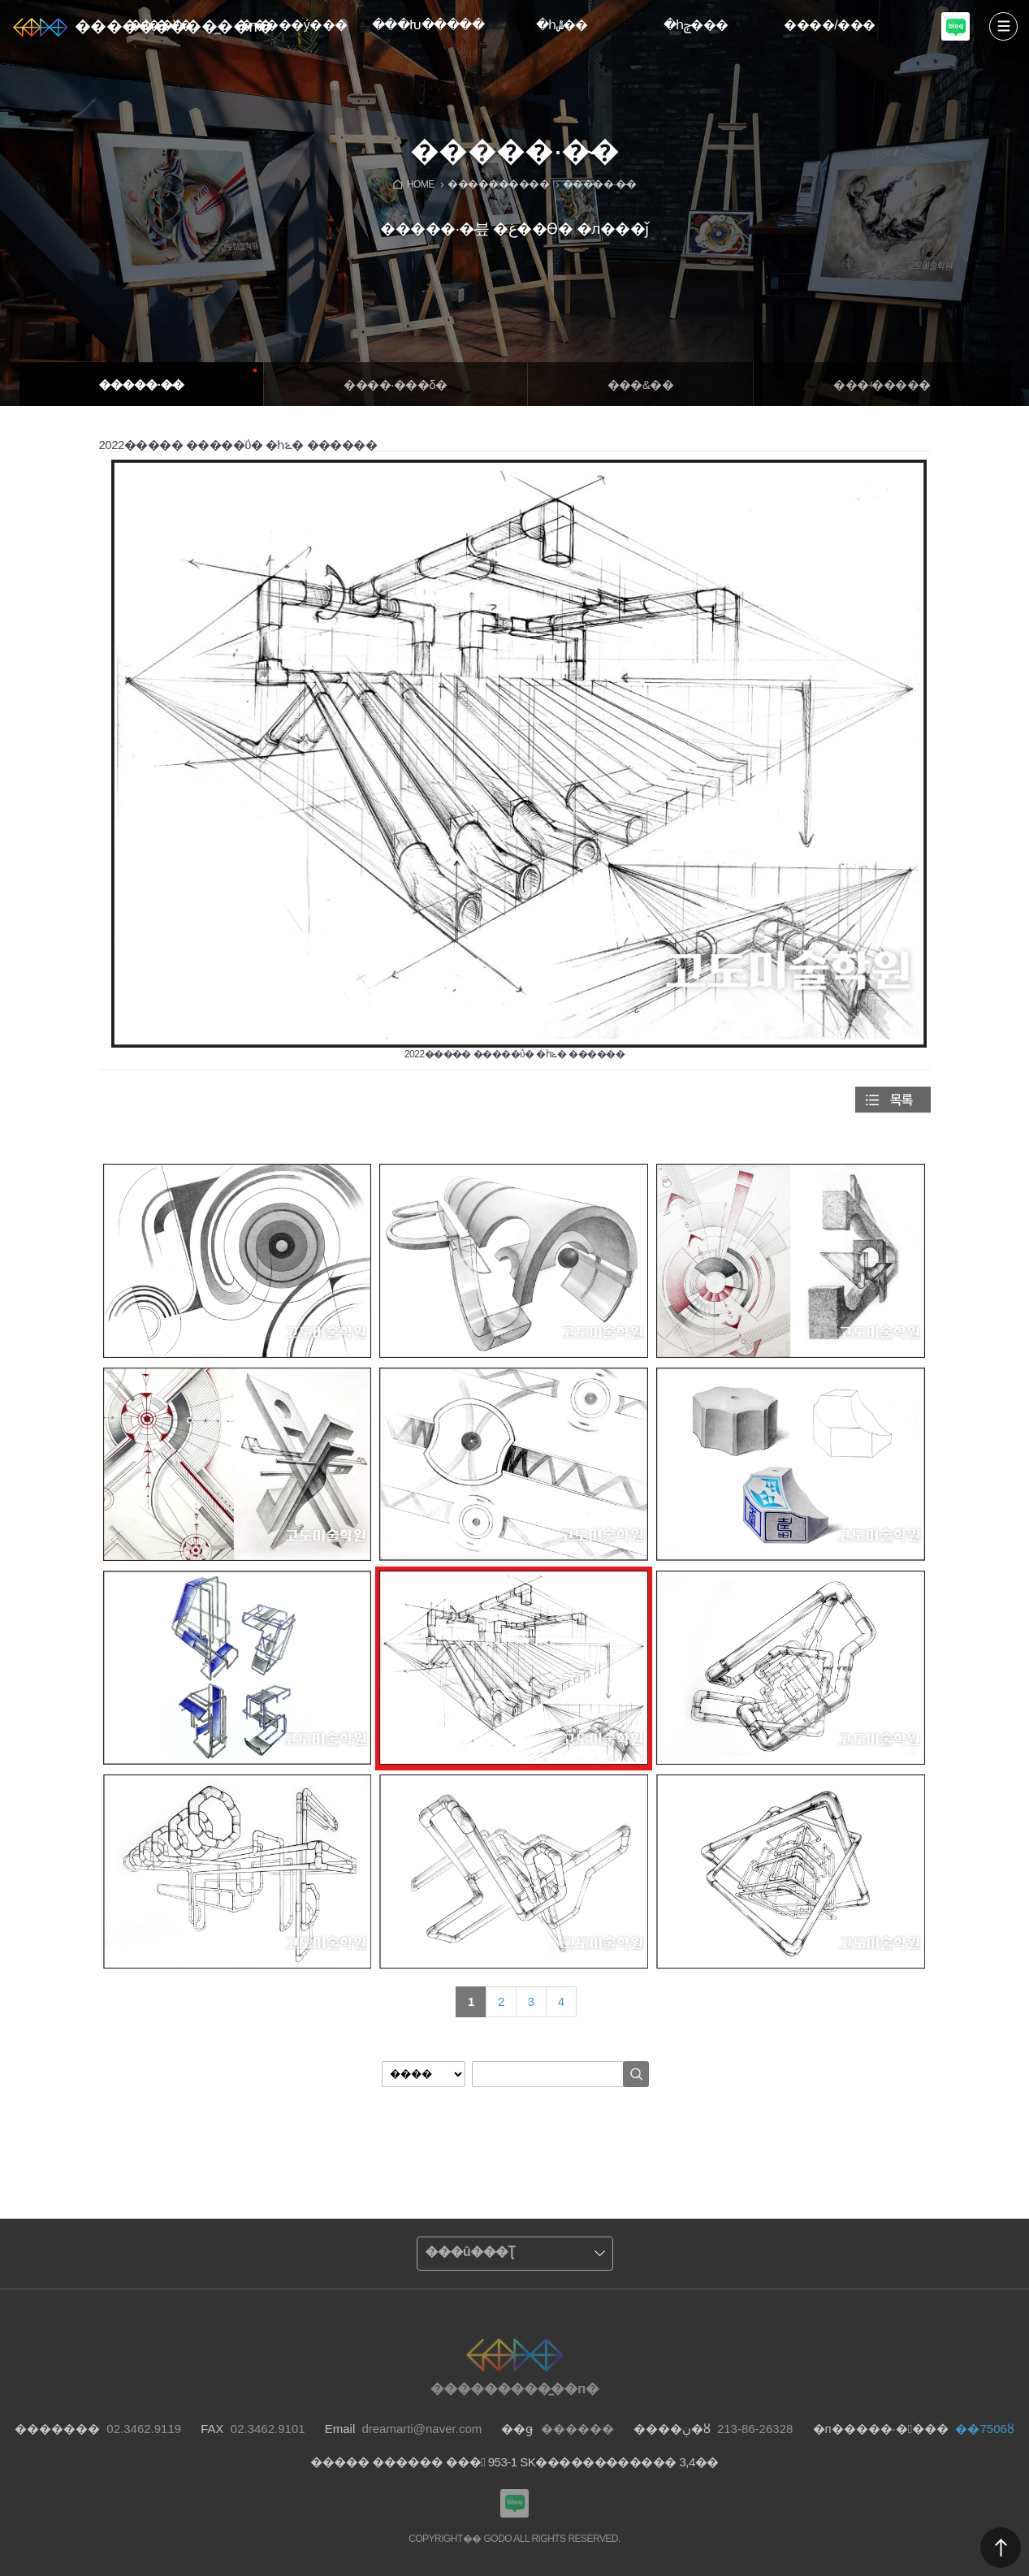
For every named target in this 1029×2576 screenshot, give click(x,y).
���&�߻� (640, 384)
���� (1003, 26)
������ (1000, 2547)
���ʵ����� (881, 384)
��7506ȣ (984, 2429)
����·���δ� (395, 384)
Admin (1026, 3)
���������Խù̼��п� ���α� (955, 26)
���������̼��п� (174, 26)
